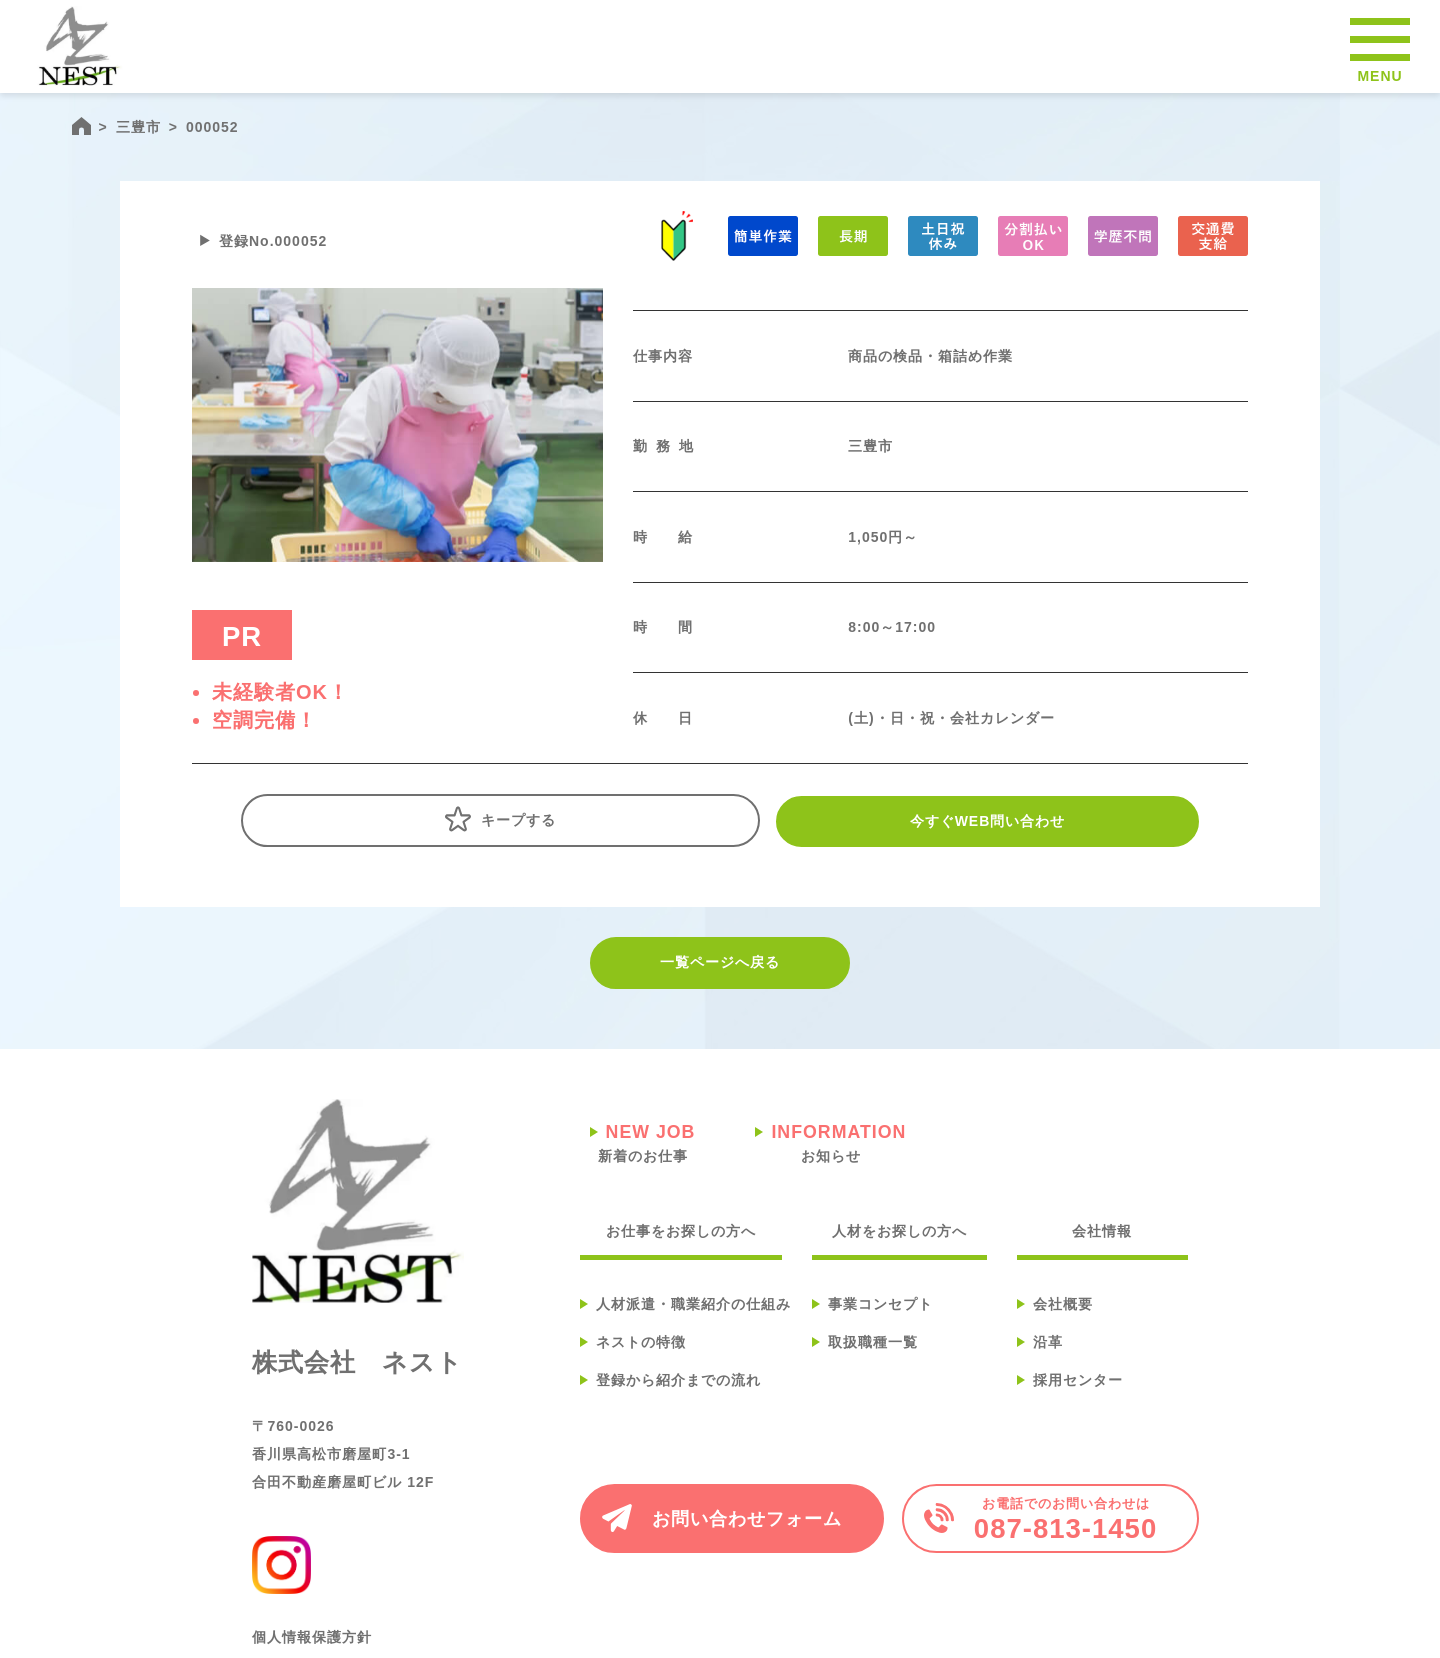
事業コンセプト (880, 1325)
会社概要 (1063, 1325)
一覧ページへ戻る (720, 985)
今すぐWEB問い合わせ (939, 842)
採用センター (1078, 1401)
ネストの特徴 (641, 1363)
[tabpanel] (397, 446)
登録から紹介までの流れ (678, 1401)
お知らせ (830, 1163)
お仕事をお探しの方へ (681, 1252)
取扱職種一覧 (873, 1363)
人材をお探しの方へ (899, 1252)
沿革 (1048, 1363)
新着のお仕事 (643, 1163)
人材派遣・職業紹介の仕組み (693, 1325)
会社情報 (1102, 1252)
